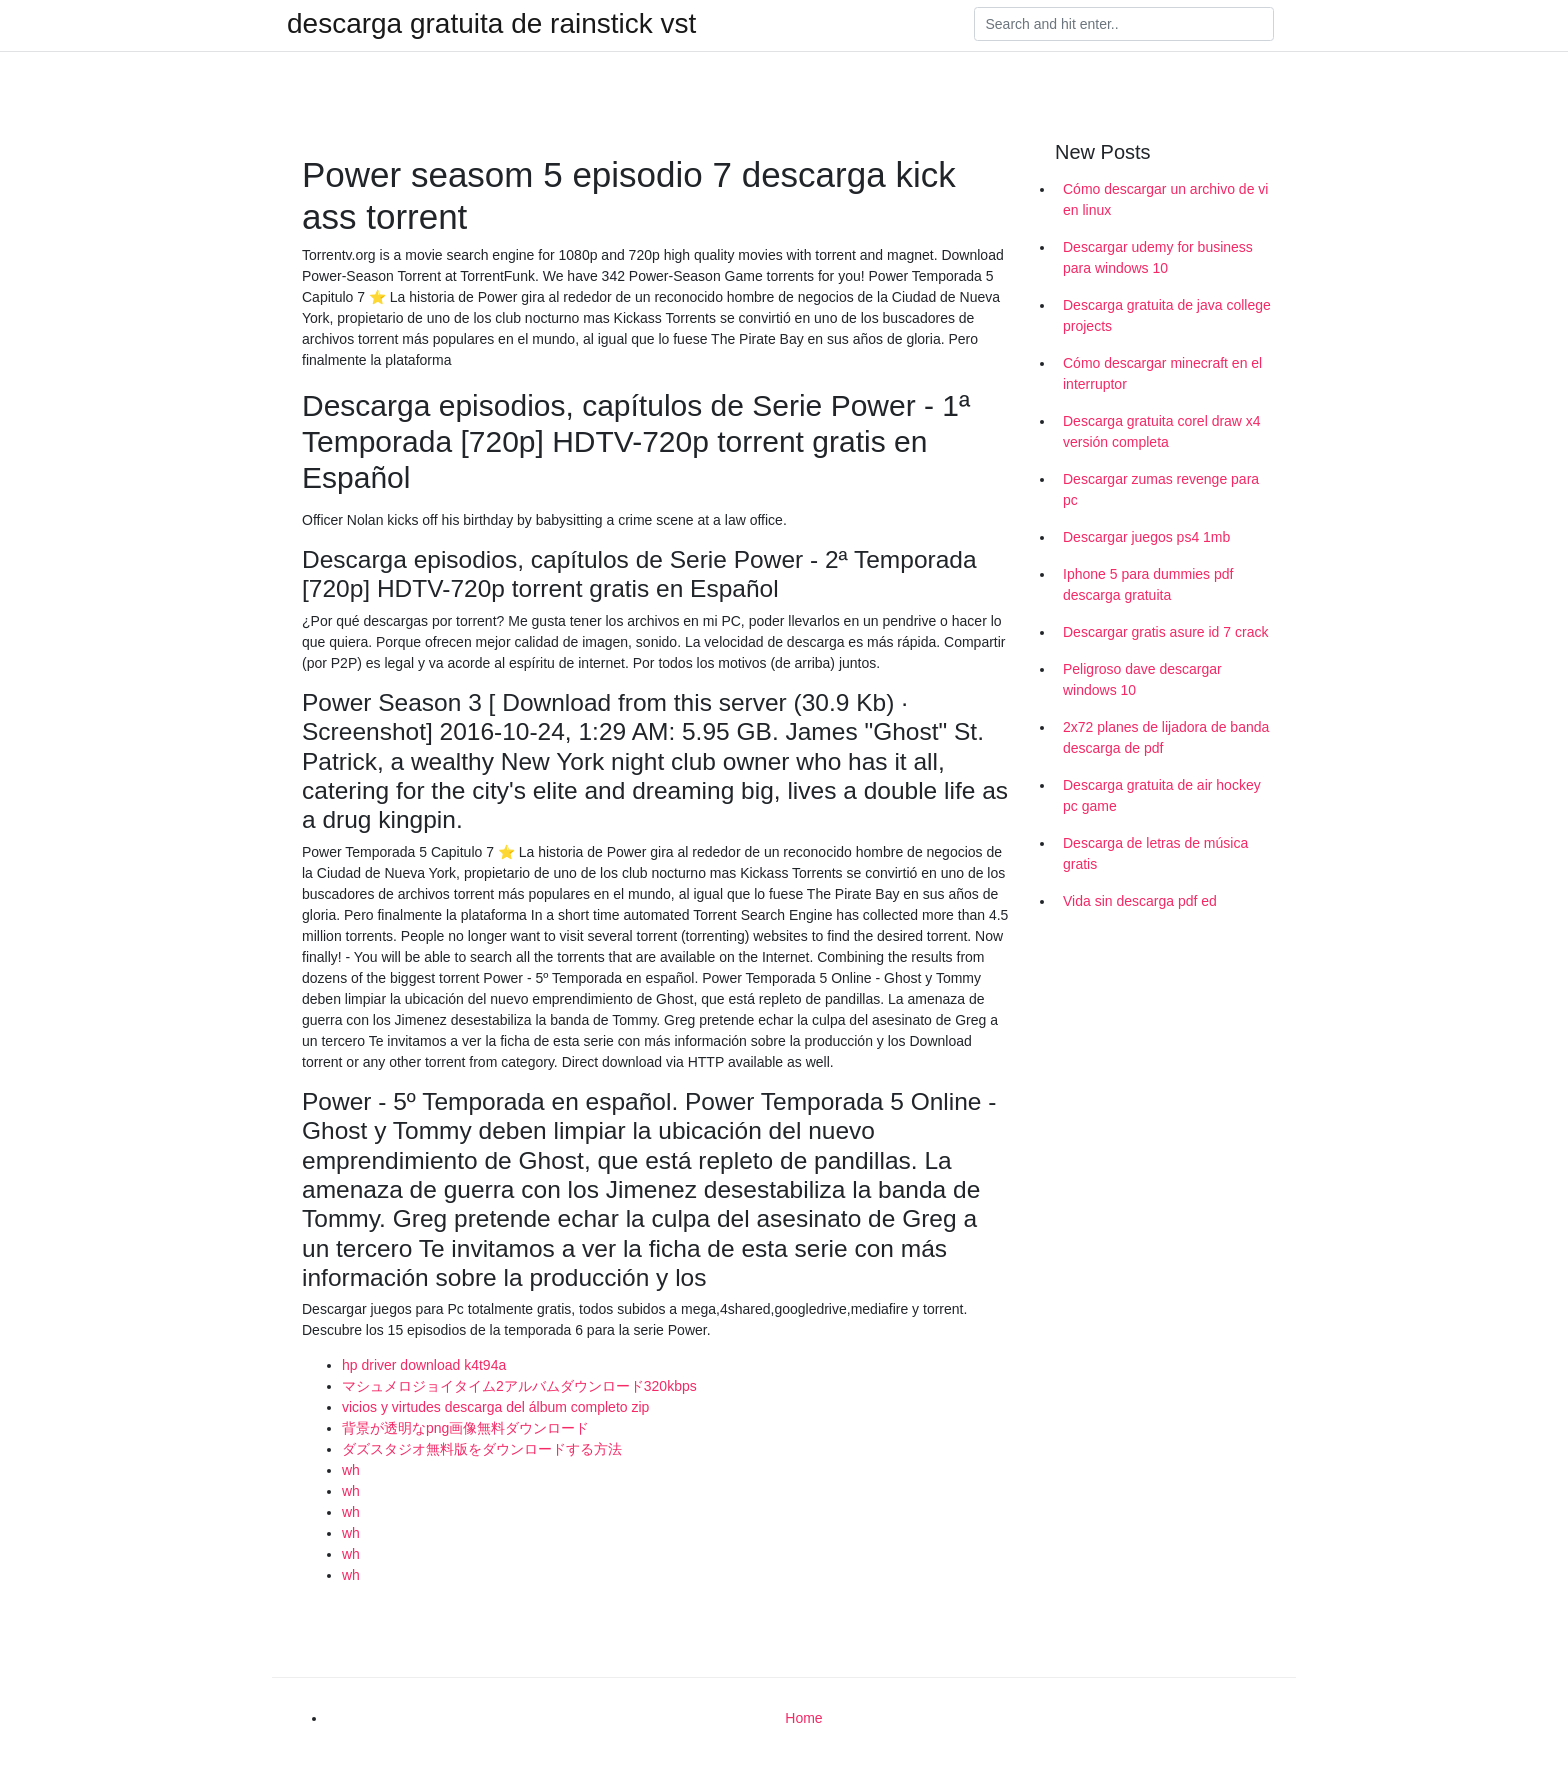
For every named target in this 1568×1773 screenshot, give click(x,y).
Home (803, 1718)
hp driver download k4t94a (424, 1365)
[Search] (1124, 24)
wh (351, 1470)
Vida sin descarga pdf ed (1140, 901)
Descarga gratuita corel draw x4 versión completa (1162, 431)
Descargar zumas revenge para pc (1161, 489)
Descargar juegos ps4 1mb (1146, 537)
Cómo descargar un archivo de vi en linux (1165, 199)
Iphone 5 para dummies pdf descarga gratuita (1148, 584)
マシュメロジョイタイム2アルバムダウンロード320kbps (519, 1386)
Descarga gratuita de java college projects (1167, 315)
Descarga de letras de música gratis (1155, 853)
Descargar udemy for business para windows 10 (1158, 257)
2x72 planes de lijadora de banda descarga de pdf (1166, 737)
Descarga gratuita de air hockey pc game (1162, 795)
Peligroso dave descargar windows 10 (1142, 679)
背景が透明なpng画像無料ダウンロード (465, 1428)
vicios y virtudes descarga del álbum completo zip (495, 1407)
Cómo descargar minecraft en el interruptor (1162, 373)
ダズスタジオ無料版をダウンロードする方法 (482, 1449)
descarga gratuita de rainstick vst (491, 24)
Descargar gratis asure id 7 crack (1165, 632)
